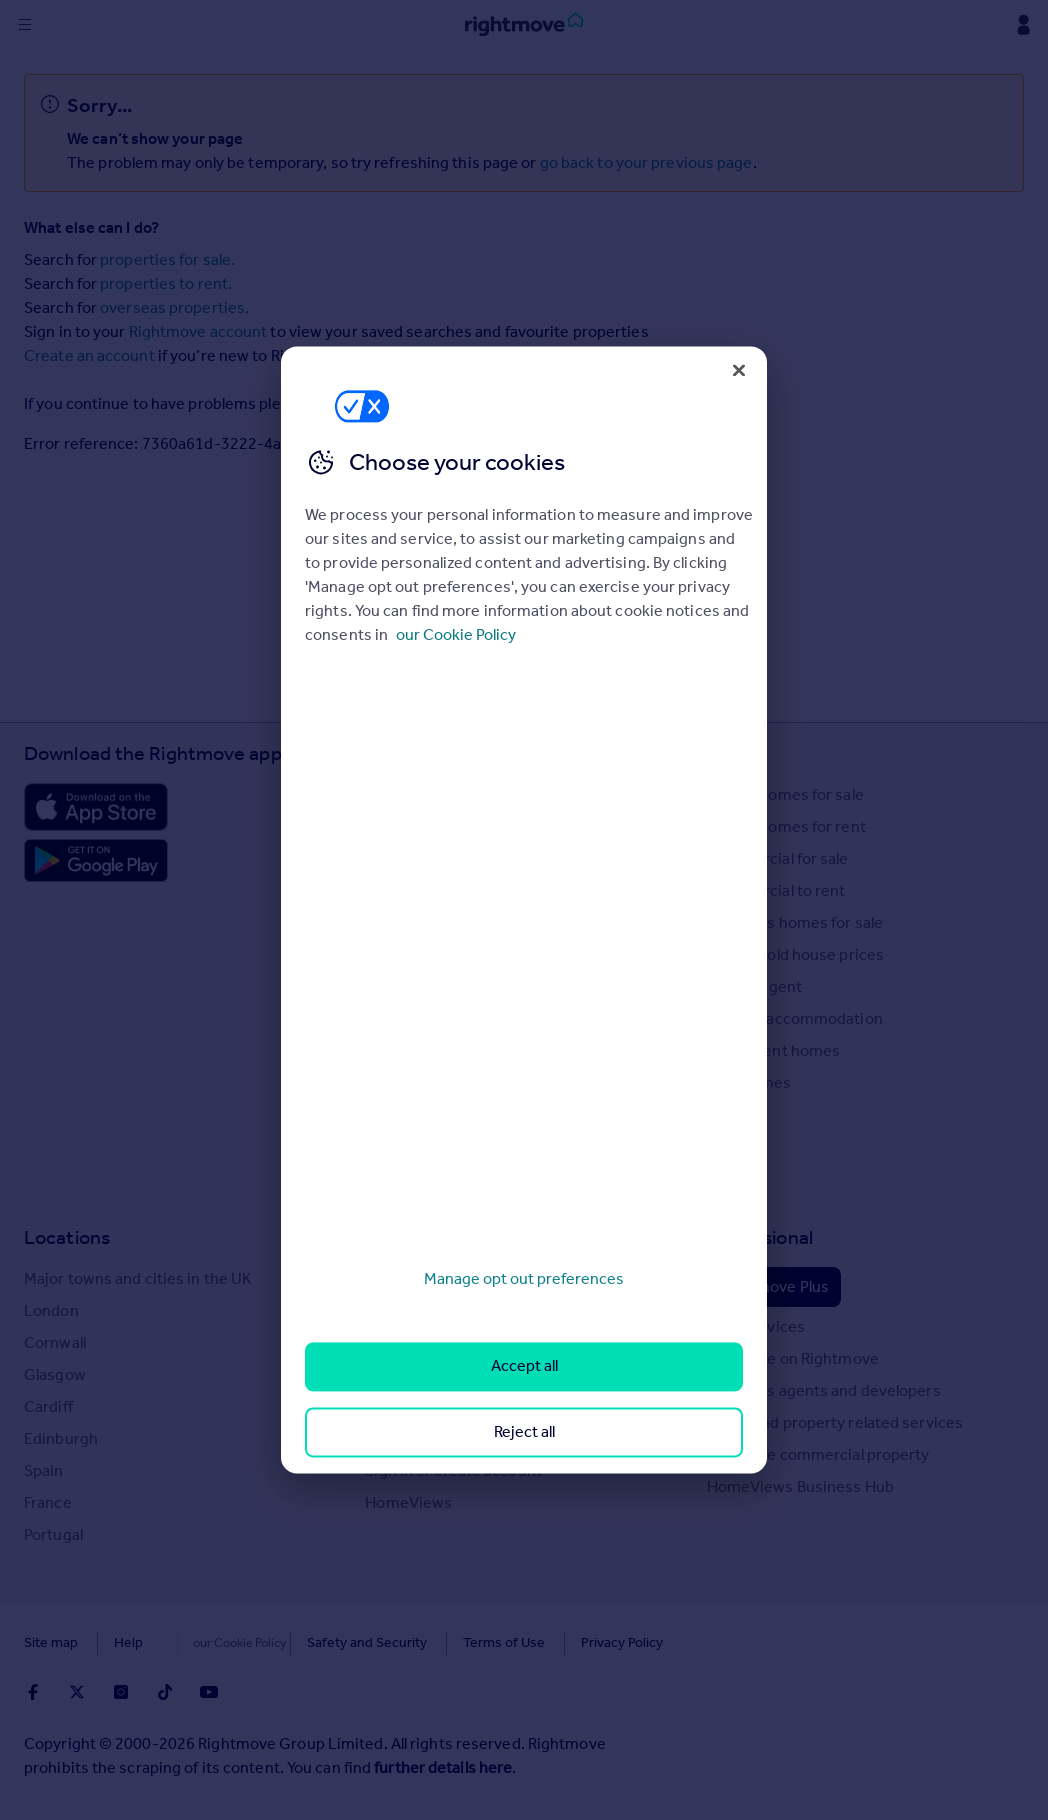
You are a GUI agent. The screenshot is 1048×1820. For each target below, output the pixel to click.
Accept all (524, 1366)
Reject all (524, 1431)
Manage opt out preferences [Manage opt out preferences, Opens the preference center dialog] (524, 1278)
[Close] (739, 370)
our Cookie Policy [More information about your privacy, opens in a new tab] (456, 634)
